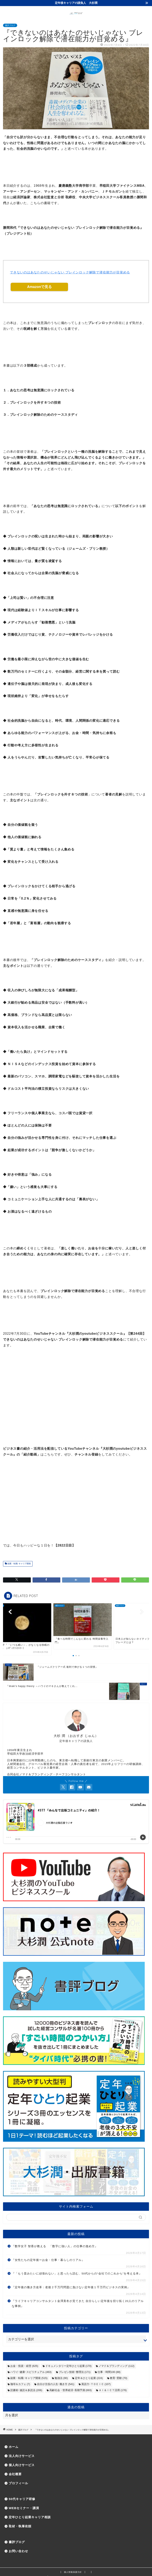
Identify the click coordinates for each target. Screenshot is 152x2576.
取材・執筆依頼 (20, 2526)
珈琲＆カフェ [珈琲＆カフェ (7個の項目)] (20, 2384)
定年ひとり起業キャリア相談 (30, 2517)
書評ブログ (10, 25)
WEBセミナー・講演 (24, 2508)
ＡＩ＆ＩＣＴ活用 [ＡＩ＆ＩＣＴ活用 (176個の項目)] (112, 2390)
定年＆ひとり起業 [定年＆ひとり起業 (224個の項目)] (89, 2378)
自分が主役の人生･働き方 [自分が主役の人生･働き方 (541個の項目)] (55, 2384)
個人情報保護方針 (73, 2572)
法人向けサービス (22, 2456)
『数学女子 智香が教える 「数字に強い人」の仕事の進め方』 (55, 2246)
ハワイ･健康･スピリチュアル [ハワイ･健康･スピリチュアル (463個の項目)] (30, 2371)
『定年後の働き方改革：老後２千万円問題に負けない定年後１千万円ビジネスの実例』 (71, 2287)
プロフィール (18, 2483)
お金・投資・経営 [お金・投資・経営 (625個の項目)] (24, 2365)
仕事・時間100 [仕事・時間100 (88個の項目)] (109, 2371)
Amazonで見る (39, 287)
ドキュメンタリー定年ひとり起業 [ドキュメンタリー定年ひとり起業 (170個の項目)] (68, 2365)
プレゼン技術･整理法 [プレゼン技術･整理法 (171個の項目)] (74, 2371)
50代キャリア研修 (22, 2499)
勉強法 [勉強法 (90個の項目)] (61, 2378)
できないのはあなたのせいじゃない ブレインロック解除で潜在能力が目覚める (70, 272)
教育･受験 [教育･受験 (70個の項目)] (118, 2378)
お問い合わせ (18, 2551)
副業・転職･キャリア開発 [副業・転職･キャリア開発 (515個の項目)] (28, 2378)
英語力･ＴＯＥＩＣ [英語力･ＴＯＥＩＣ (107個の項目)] (96, 2384)
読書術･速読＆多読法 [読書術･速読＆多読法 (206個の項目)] (26, 2390)
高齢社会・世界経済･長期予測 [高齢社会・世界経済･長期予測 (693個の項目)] (70, 2390)
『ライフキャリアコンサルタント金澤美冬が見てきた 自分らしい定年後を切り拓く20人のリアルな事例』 (78, 2304)
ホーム (13, 2446)
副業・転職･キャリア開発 (19, 1564)
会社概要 (15, 2474)
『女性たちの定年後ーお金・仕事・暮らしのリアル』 (48, 2260)
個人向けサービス (22, 2465)
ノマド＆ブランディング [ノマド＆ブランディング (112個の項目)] (116, 2365)
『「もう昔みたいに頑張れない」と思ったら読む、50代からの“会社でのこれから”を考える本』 (77, 2273)
